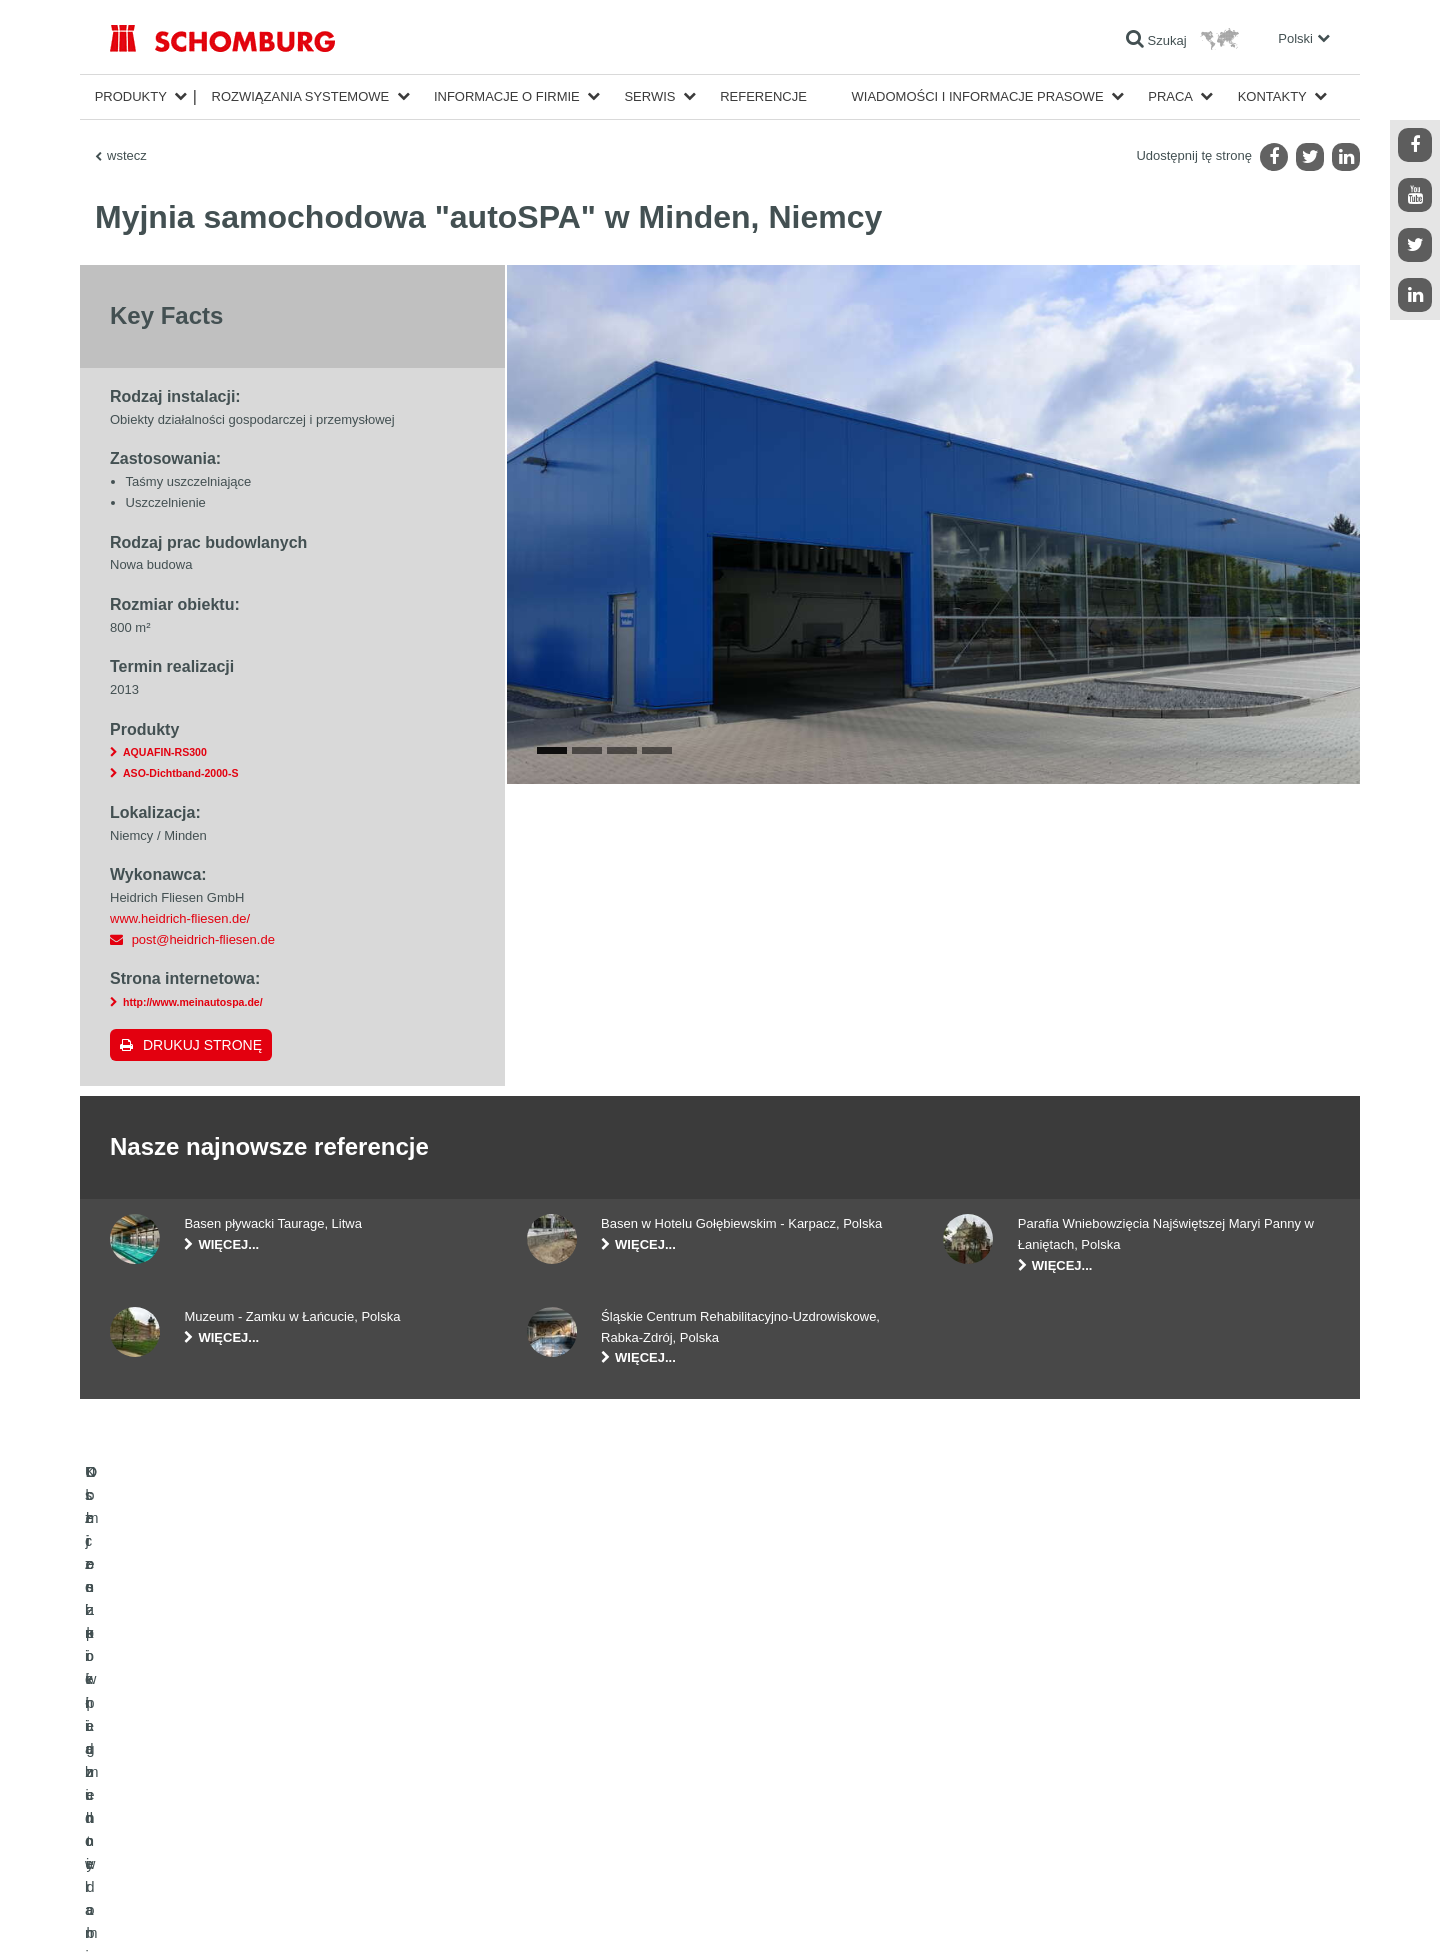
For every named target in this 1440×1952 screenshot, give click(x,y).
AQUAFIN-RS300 (165, 752)
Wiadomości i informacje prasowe (978, 96)
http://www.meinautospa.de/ (193, 1002)
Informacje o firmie (507, 96)
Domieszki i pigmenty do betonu (195, 1837)
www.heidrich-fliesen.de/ (180, 918)
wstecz (127, 155)
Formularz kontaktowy (585, 1807)
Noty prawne (195, 1912)
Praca (1170, 96)
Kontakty (1272, 96)
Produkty (131, 96)
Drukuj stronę (202, 1045)
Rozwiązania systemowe (301, 96)
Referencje (763, 96)
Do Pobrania (560, 1777)
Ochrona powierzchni (166, 1807)
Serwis (649, 96)
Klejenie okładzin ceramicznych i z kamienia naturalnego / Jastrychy (290, 1777)
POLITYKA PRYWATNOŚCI (298, 1912)
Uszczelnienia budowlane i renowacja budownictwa (246, 1747)
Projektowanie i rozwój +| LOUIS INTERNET (1241, 1912)
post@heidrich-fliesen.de (203, 939)
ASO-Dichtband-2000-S (180, 773)
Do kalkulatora (565, 1747)
